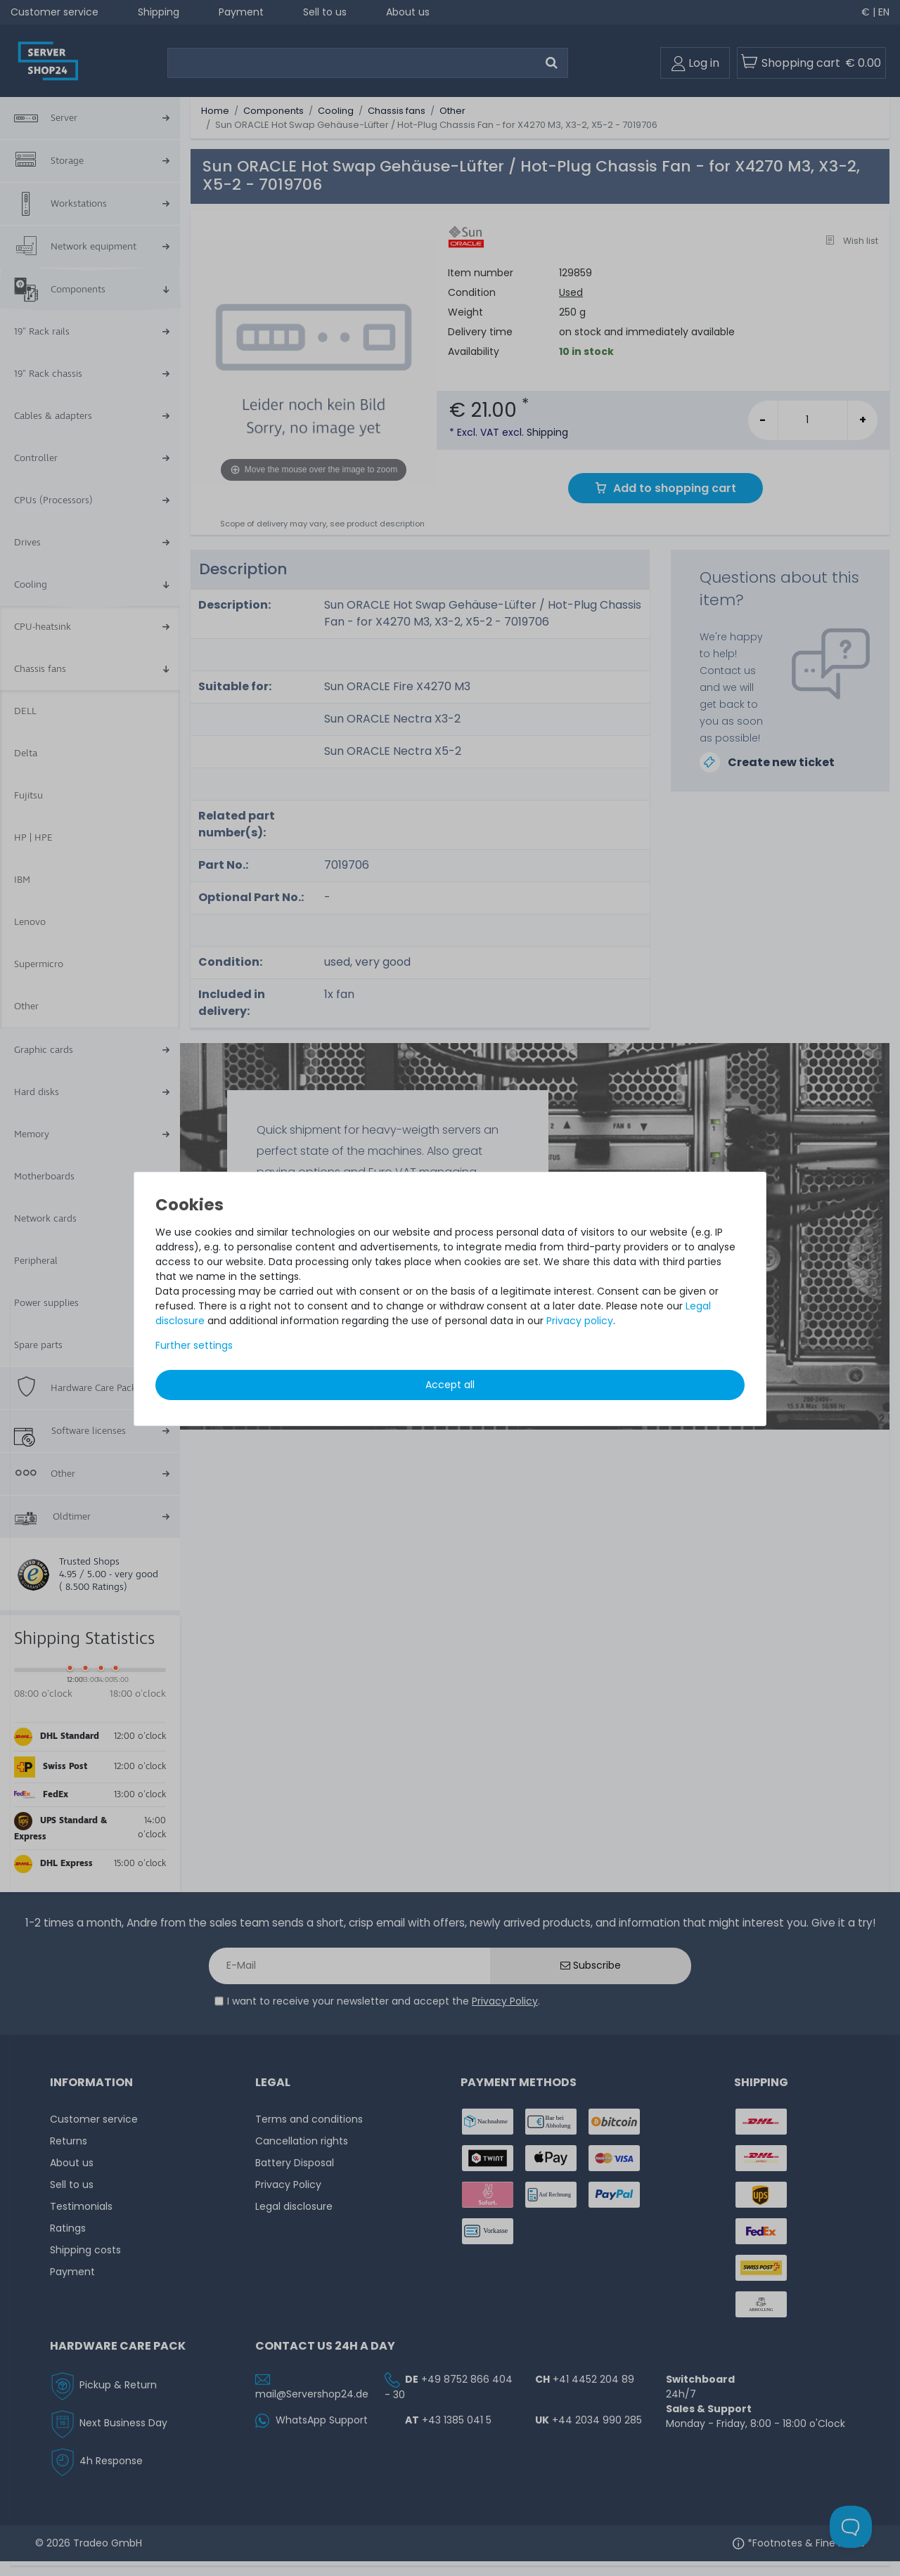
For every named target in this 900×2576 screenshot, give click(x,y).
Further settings (194, 1345)
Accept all (450, 1385)
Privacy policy (579, 1321)
